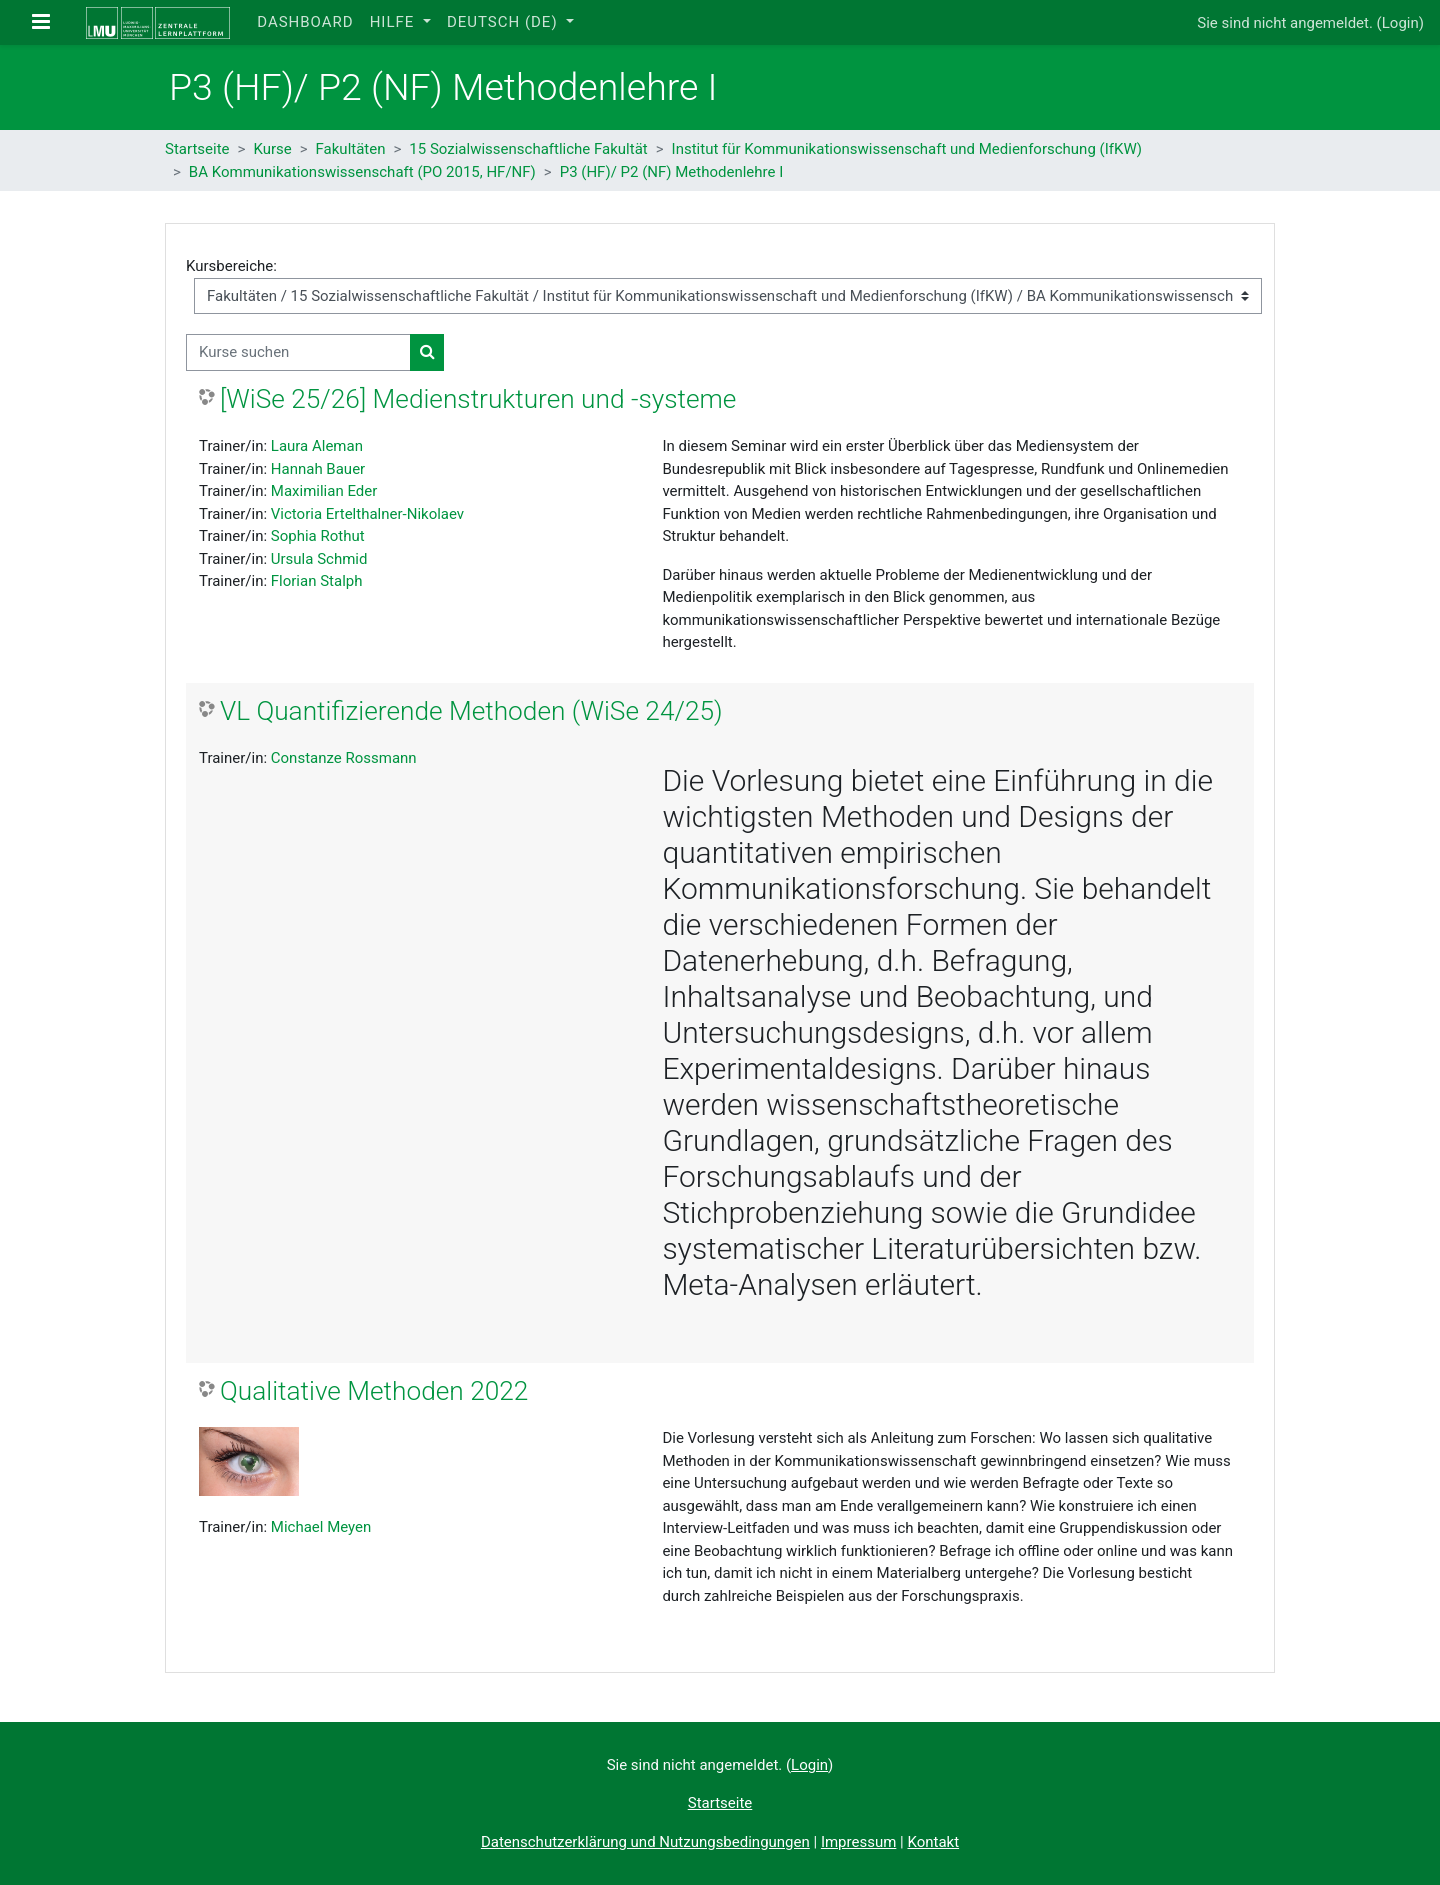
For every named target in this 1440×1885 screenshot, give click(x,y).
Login (1400, 23)
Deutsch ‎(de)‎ (504, 22)
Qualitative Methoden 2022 (374, 1391)
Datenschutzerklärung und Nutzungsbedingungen (645, 1842)
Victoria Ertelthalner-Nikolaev (367, 514)
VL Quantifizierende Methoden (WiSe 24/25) (471, 711)
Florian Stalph (317, 581)
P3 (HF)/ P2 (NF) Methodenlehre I (672, 172)
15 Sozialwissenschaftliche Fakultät (528, 149)
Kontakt (933, 1842)
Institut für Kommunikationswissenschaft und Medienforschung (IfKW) (907, 149)
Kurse (272, 149)
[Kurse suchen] (298, 352)
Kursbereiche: (231, 266)
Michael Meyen (321, 1527)
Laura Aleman (317, 446)
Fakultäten (351, 149)
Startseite (197, 149)
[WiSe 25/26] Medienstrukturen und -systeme (478, 399)
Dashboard (305, 22)
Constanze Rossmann (344, 758)
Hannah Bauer (318, 469)
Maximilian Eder (324, 491)
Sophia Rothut (318, 536)
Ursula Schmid (319, 559)
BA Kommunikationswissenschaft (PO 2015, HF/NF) (362, 172)
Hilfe (394, 22)
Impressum (858, 1842)
